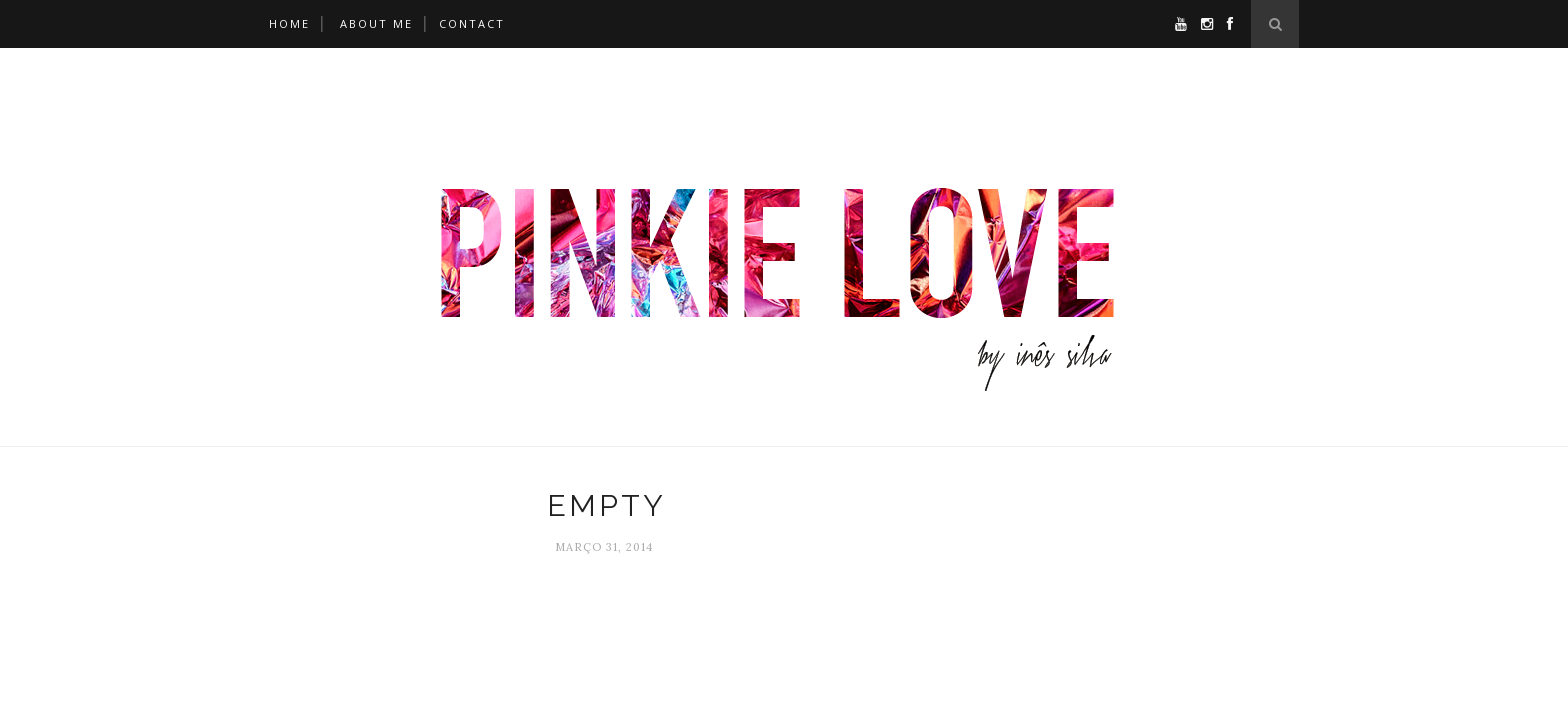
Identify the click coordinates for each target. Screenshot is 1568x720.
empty (606, 505)
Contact (472, 23)
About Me (376, 23)
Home (289, 23)
